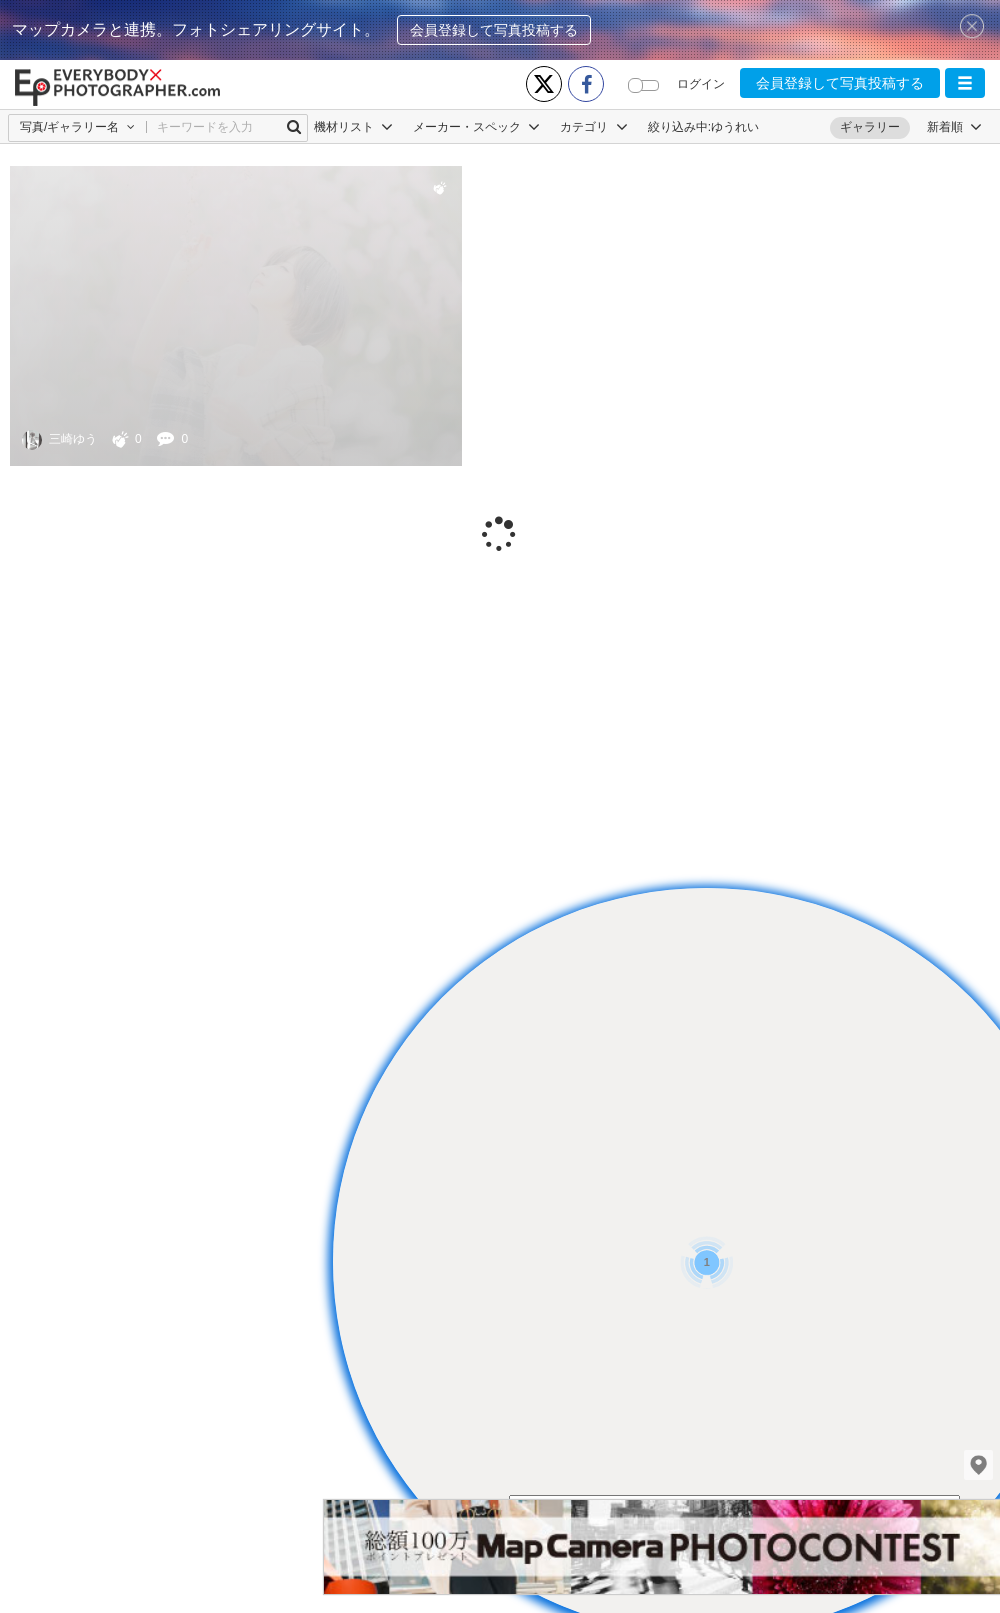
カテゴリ (593, 127)
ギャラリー (870, 127)
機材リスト (353, 127)
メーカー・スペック (476, 127)
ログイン (701, 84)
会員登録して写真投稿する (494, 30)
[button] (965, 83)
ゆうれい (735, 127)
